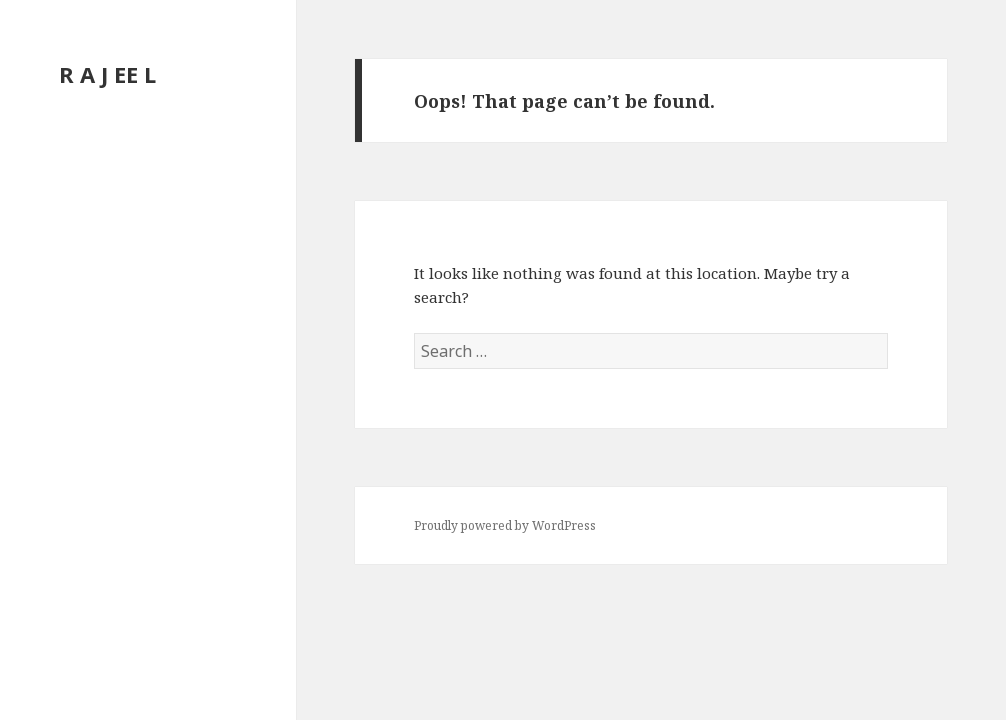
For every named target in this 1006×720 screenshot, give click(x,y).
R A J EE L (107, 74)
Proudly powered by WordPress (505, 525)
